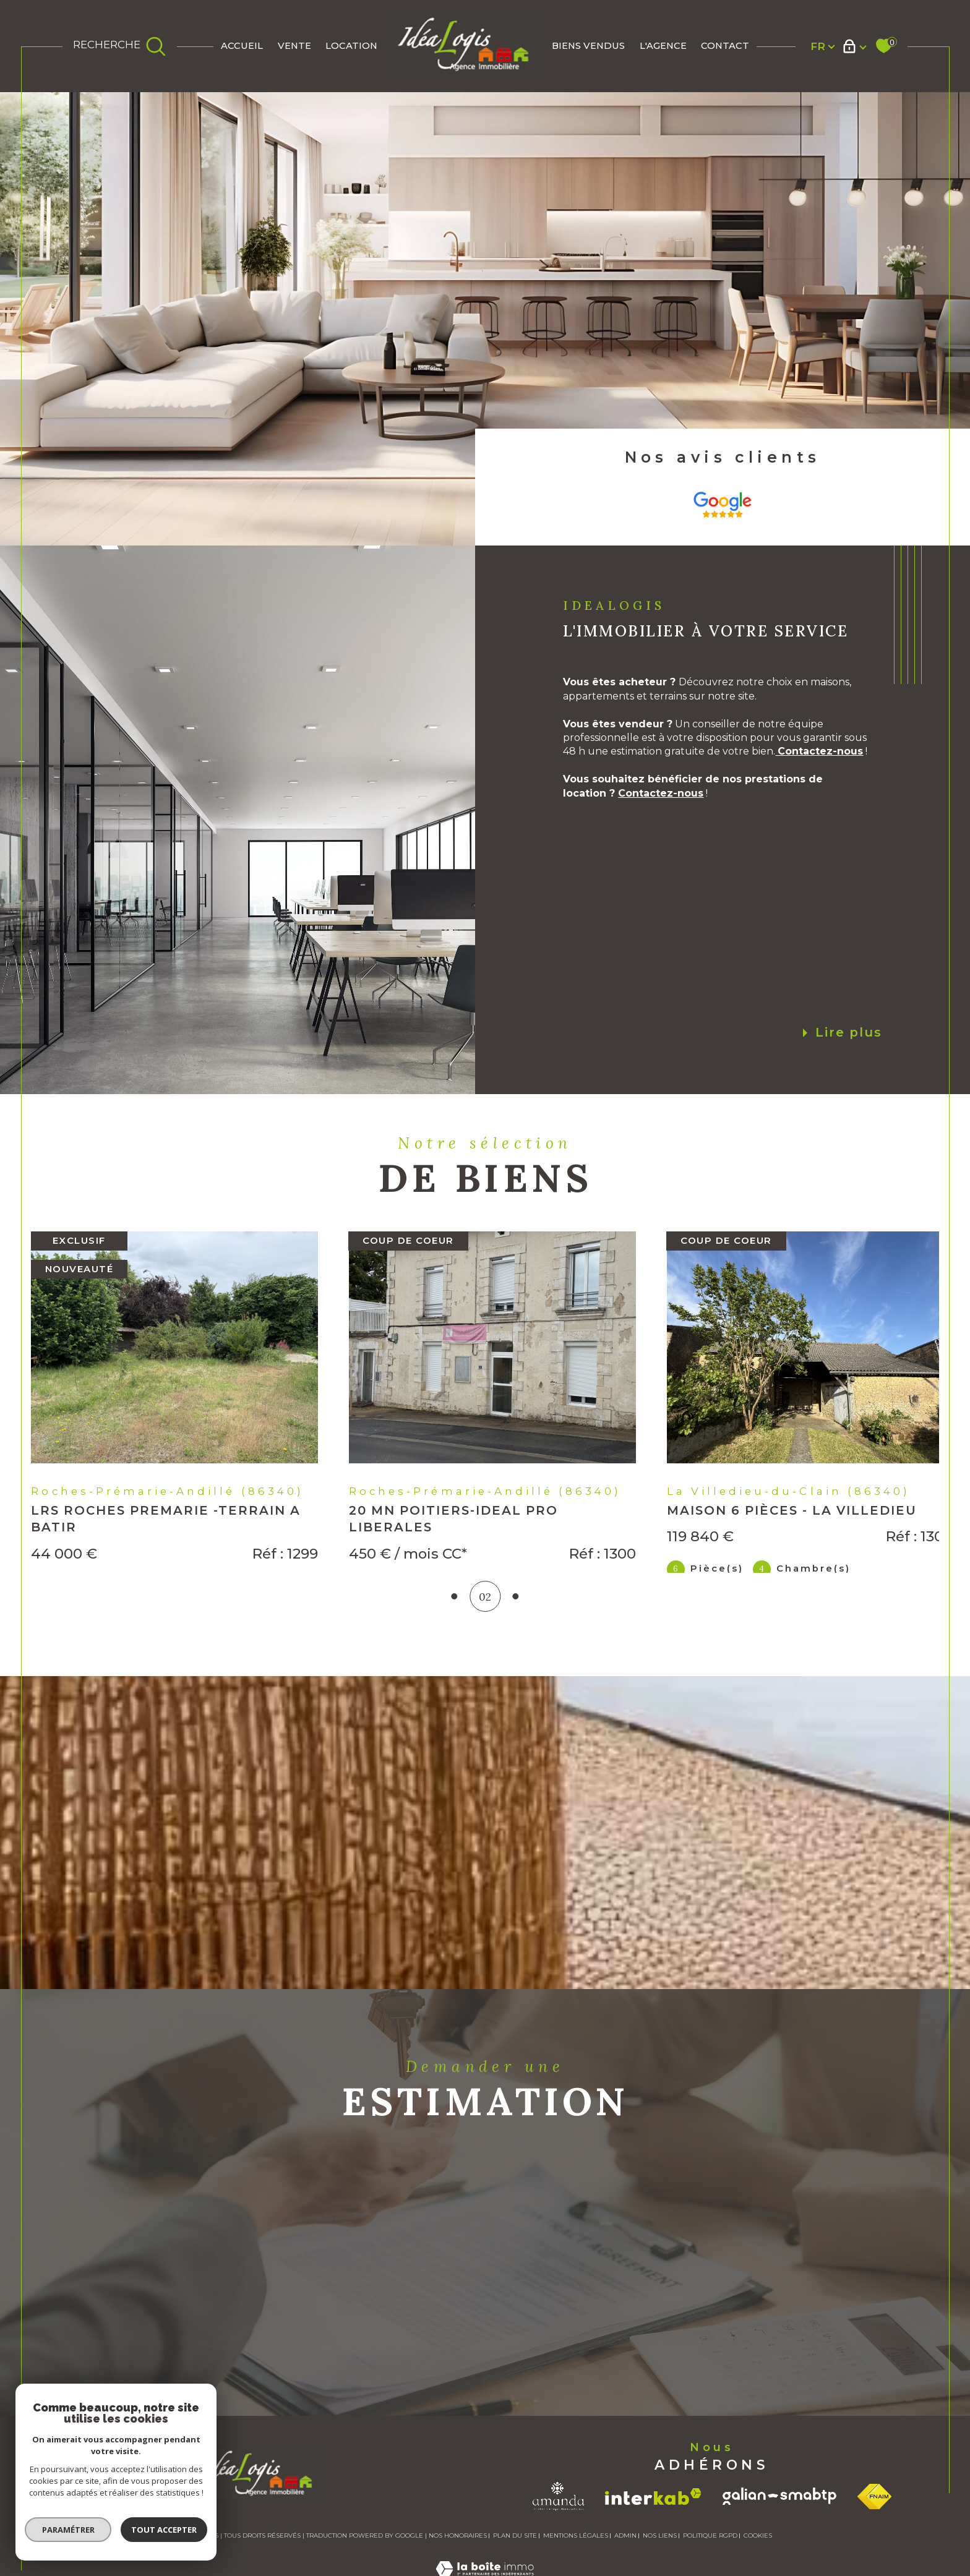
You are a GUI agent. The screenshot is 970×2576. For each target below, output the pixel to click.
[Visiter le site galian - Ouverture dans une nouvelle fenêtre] (779, 2550)
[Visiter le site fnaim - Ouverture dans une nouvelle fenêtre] (874, 2550)
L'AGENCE (663, 45)
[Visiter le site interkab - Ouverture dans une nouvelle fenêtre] (653, 2550)
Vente (294, 45)
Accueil (242, 45)
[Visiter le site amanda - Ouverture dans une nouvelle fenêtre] (559, 2550)
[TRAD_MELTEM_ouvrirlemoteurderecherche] (119, 46)
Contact (725, 45)
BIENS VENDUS (588, 45)
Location (351, 45)
